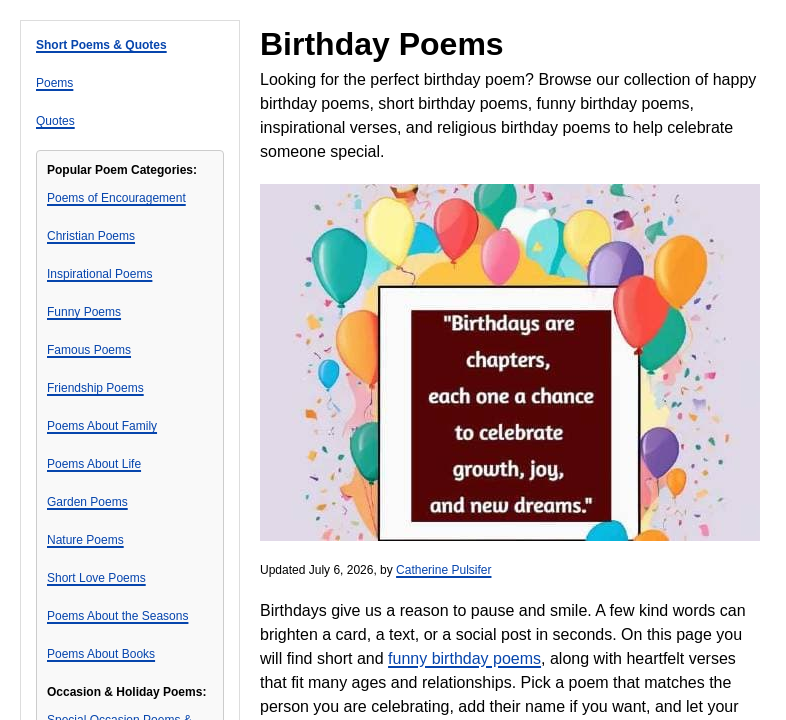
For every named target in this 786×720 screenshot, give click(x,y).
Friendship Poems (95, 388)
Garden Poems (87, 502)
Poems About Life (94, 464)
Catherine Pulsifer (443, 570)
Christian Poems (91, 236)
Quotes (55, 121)
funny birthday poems (464, 658)
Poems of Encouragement (116, 198)
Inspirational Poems (99, 274)
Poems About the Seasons (117, 616)
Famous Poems (89, 350)
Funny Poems (84, 312)
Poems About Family (102, 426)
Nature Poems (85, 540)
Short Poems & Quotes (101, 45)
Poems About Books (101, 654)
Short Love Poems (96, 578)
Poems (54, 83)
